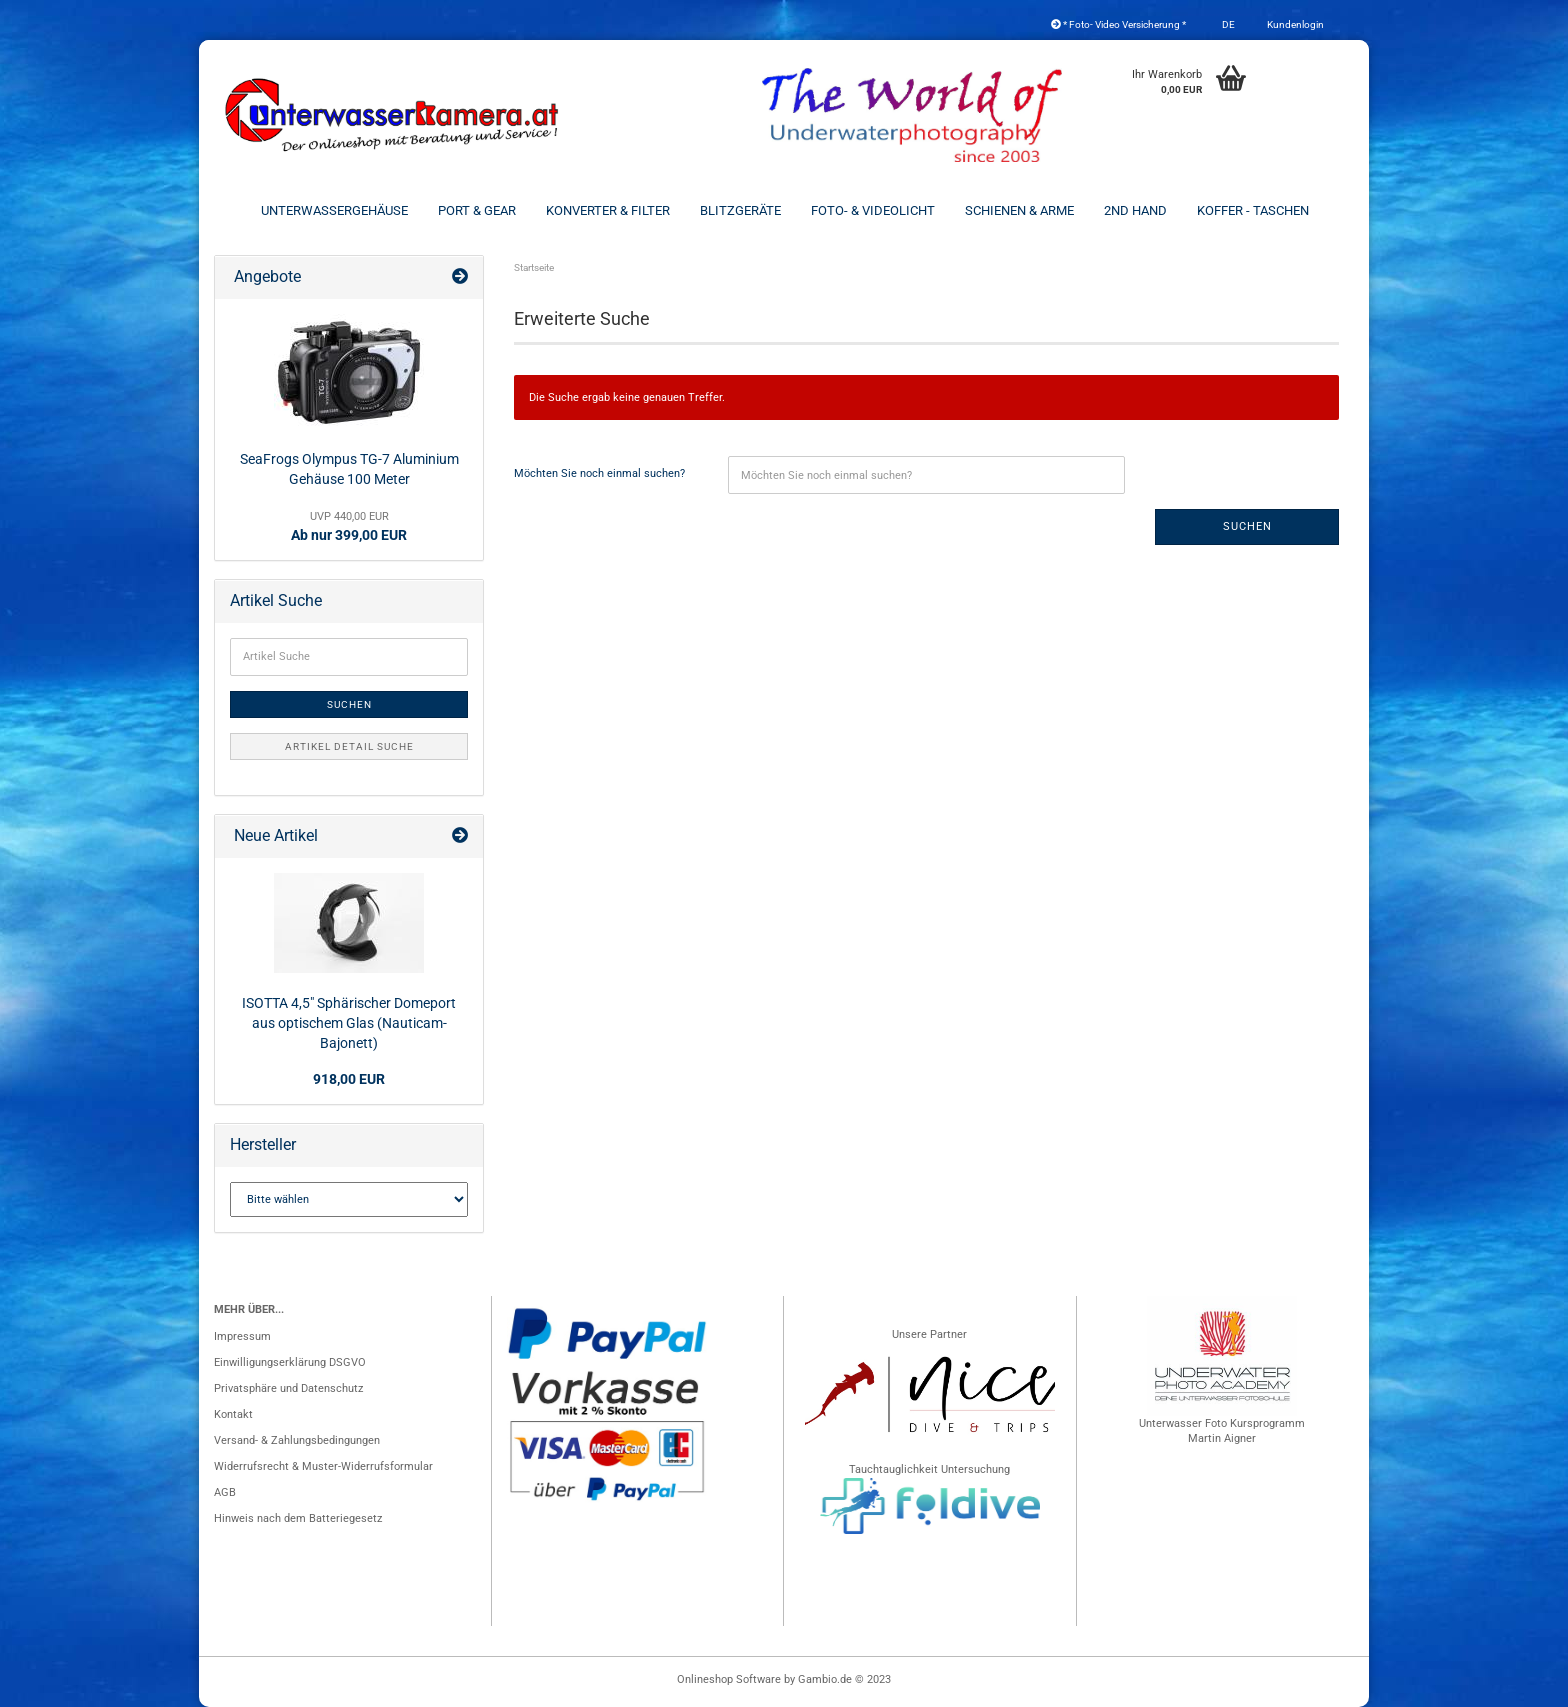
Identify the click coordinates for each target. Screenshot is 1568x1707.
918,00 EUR (349, 1079)
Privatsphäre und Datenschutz (288, 1388)
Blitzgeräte (740, 210)
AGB (225, 1492)
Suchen (1247, 526)
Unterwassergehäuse (334, 210)
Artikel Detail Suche (349, 746)
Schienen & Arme (1019, 210)
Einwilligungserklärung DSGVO (290, 1362)
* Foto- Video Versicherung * (1118, 24)
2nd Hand (1135, 210)
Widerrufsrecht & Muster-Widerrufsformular (323, 1466)
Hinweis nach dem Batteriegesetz (298, 1518)
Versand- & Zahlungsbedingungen (297, 1440)
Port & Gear (477, 210)
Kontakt (233, 1414)
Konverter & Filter (608, 210)
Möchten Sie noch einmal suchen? (599, 473)
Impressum (242, 1336)
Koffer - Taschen (1253, 210)
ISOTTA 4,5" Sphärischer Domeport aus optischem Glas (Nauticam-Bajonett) (349, 1023)
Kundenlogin (1294, 24)
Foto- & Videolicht (873, 210)
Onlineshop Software (729, 1679)
